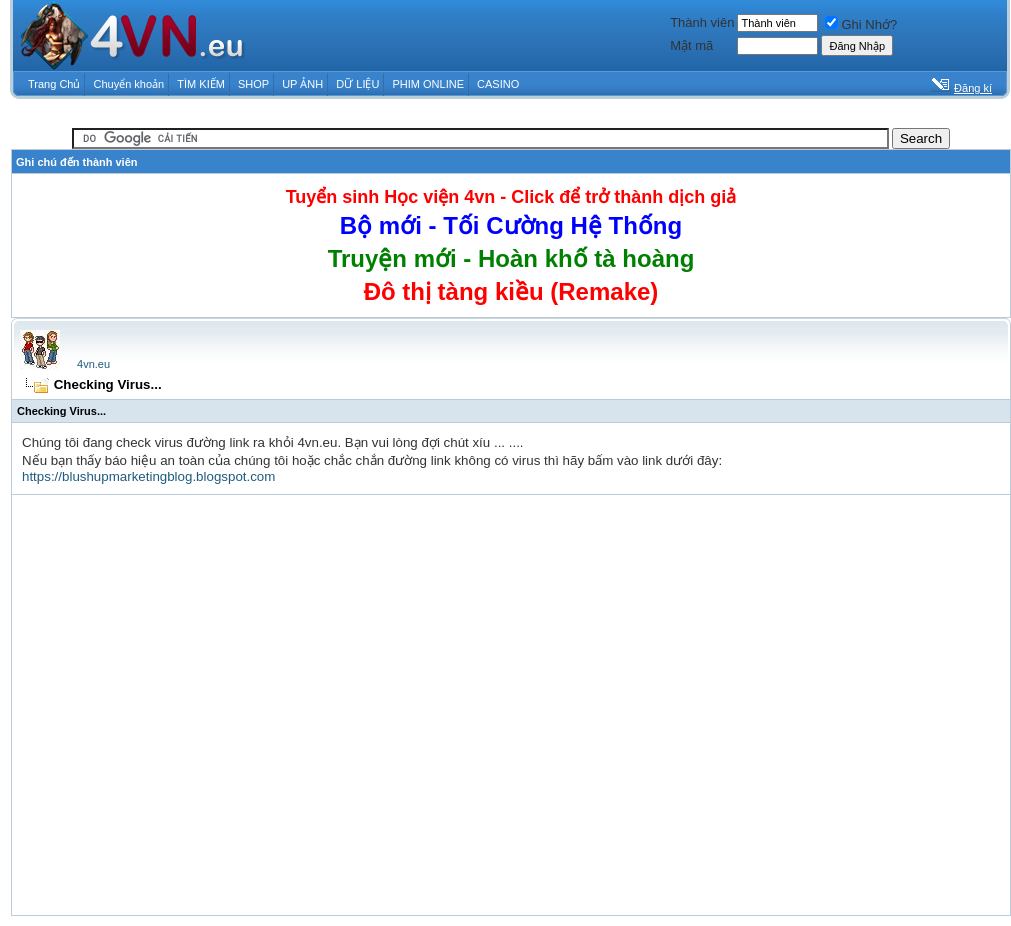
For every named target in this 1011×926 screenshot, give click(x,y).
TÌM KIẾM (201, 84)
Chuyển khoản (129, 84)
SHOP (253, 84)
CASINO (498, 84)
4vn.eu (93, 364)
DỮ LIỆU (357, 84)
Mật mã (691, 45)
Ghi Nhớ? (861, 24)
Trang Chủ (54, 84)
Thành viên (702, 22)
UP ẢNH (302, 84)
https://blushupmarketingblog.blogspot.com (148, 476)
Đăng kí (973, 88)
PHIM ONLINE (428, 84)
